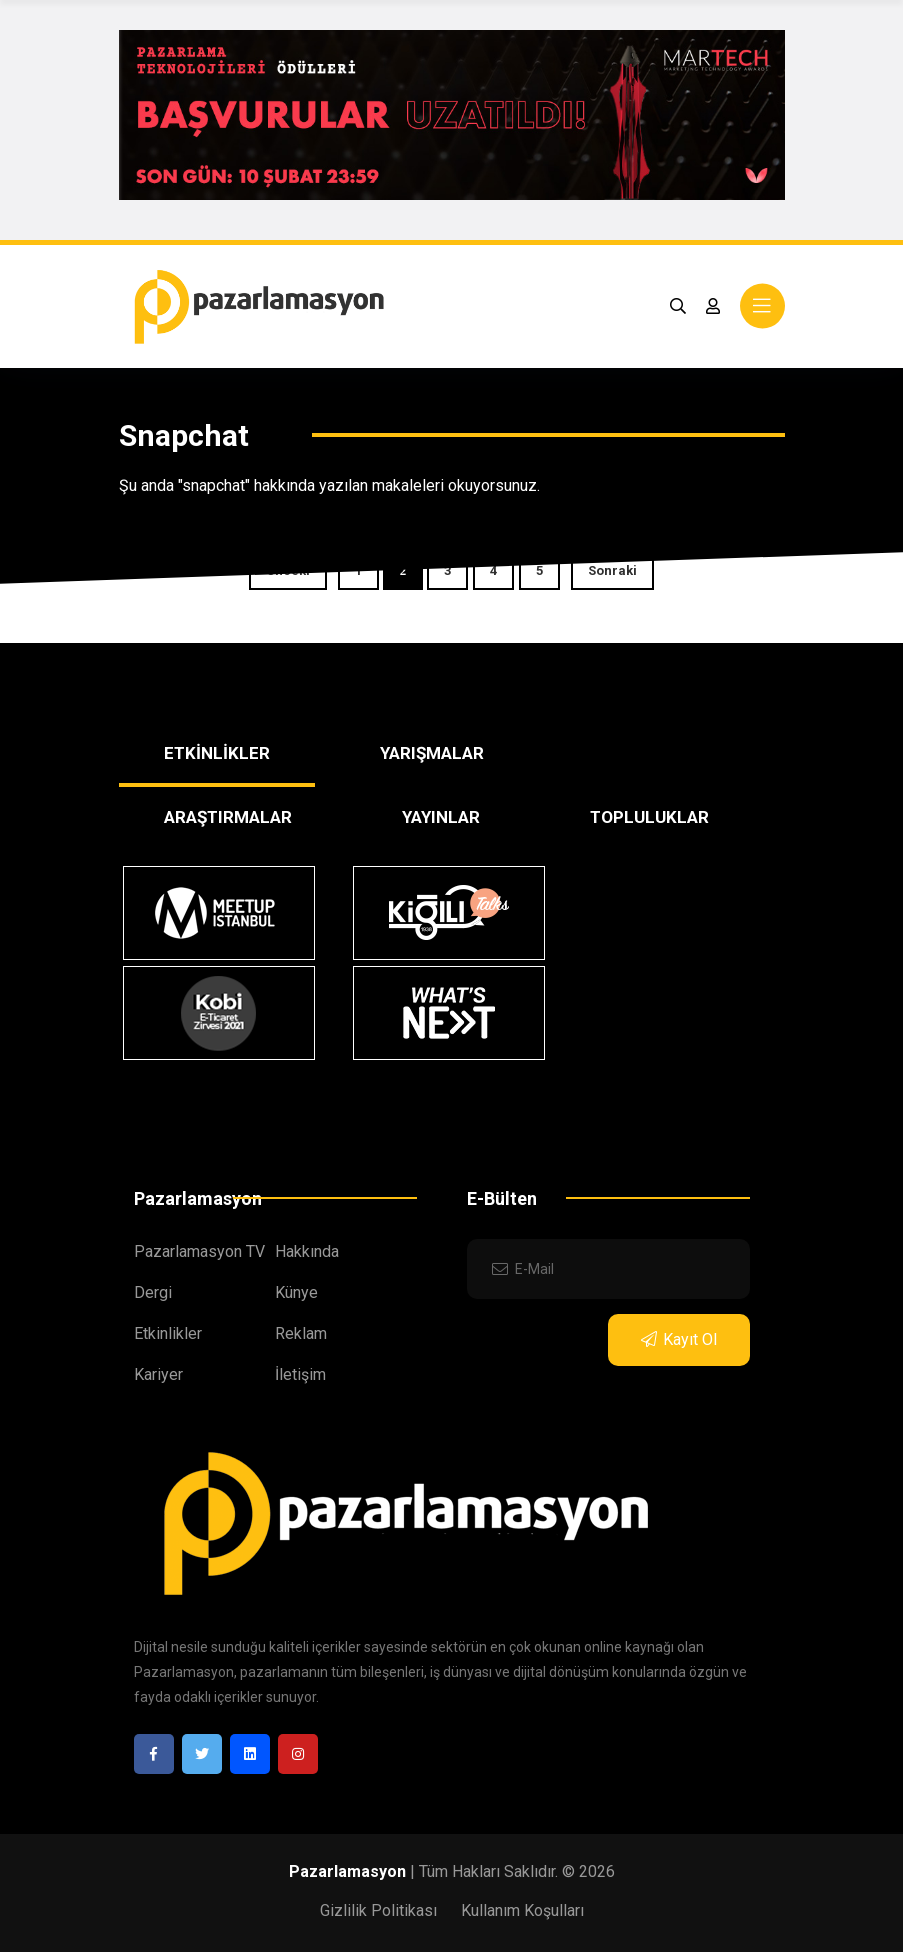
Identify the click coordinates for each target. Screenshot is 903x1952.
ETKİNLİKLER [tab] (217, 753)
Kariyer (158, 1374)
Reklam (301, 1333)
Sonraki (612, 570)
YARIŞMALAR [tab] (432, 753)
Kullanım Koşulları (522, 1910)
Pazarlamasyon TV (199, 1251)
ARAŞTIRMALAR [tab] (228, 817)
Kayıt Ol (679, 1339)
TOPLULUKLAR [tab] (649, 817)
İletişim (300, 1374)
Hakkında (307, 1251)
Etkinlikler (168, 1333)
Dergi (153, 1292)
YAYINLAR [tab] (441, 817)
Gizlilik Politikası (378, 1910)
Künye (296, 1292)
